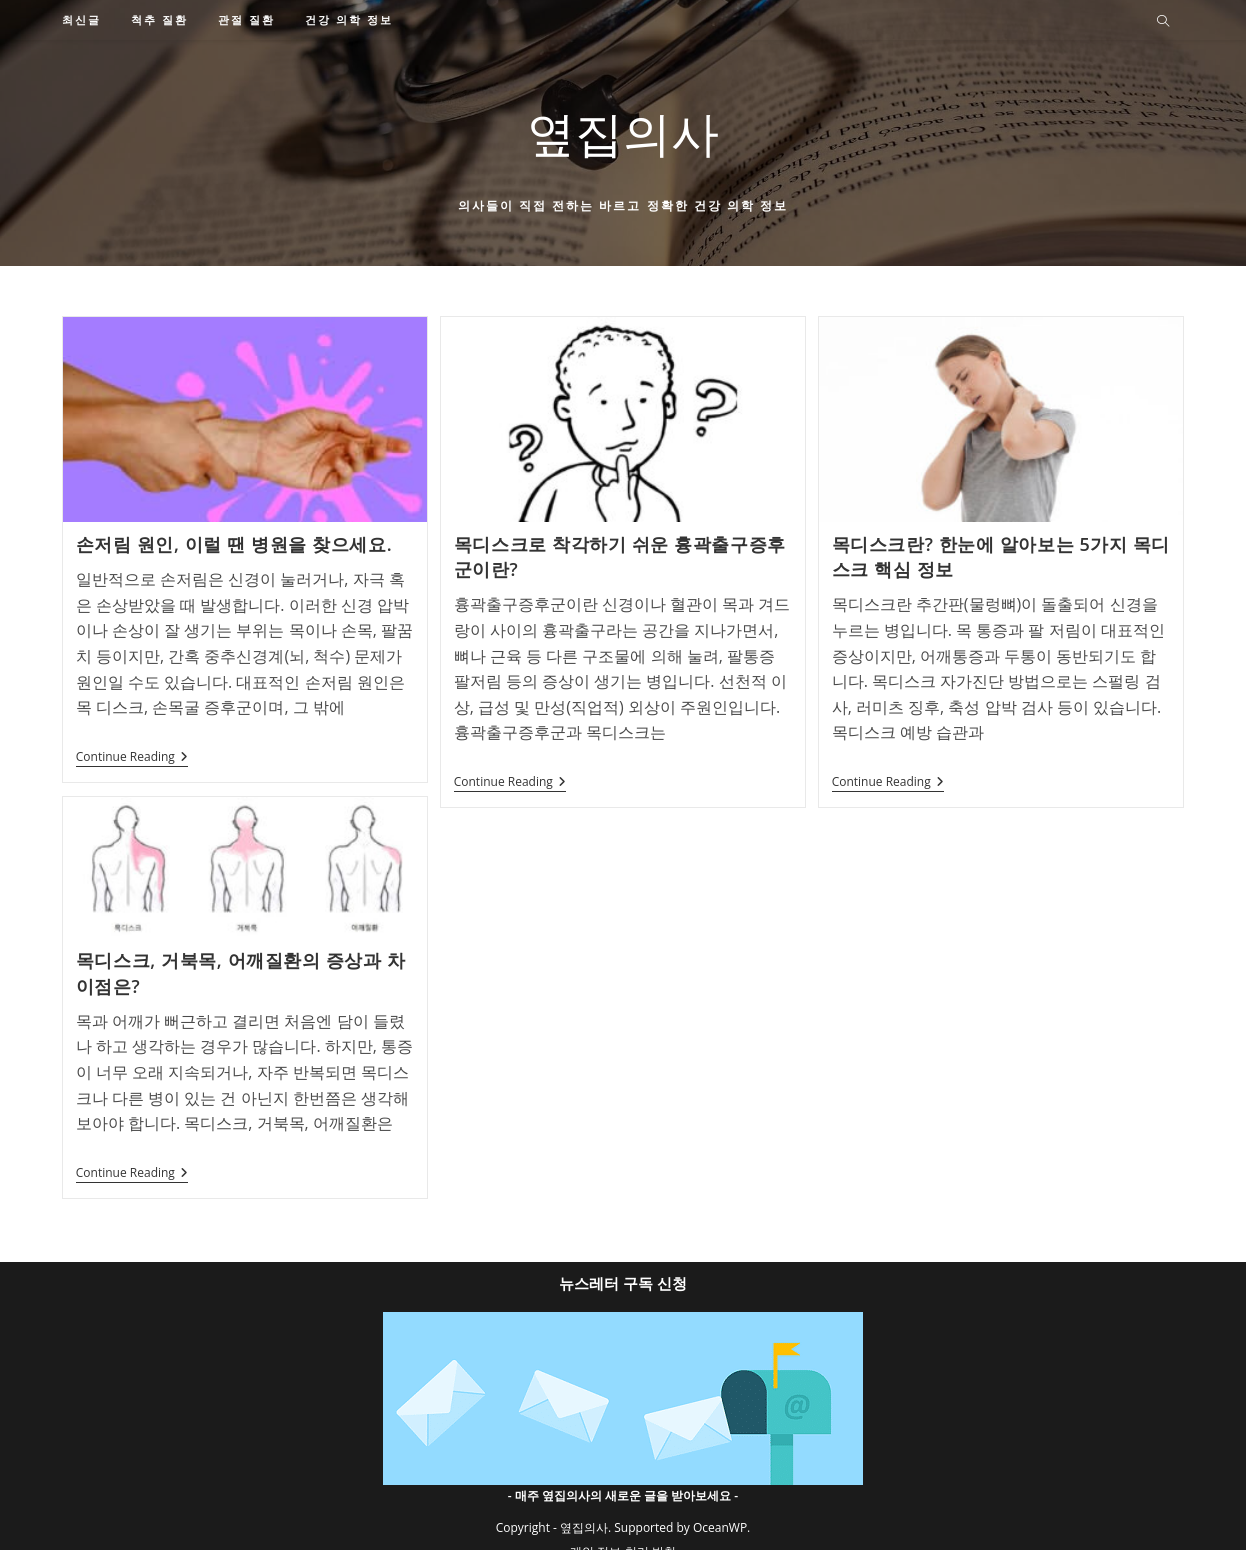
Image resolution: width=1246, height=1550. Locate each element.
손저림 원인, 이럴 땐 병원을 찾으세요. (234, 544)
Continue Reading (132, 758)
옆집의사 (623, 132)
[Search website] (1163, 22)
